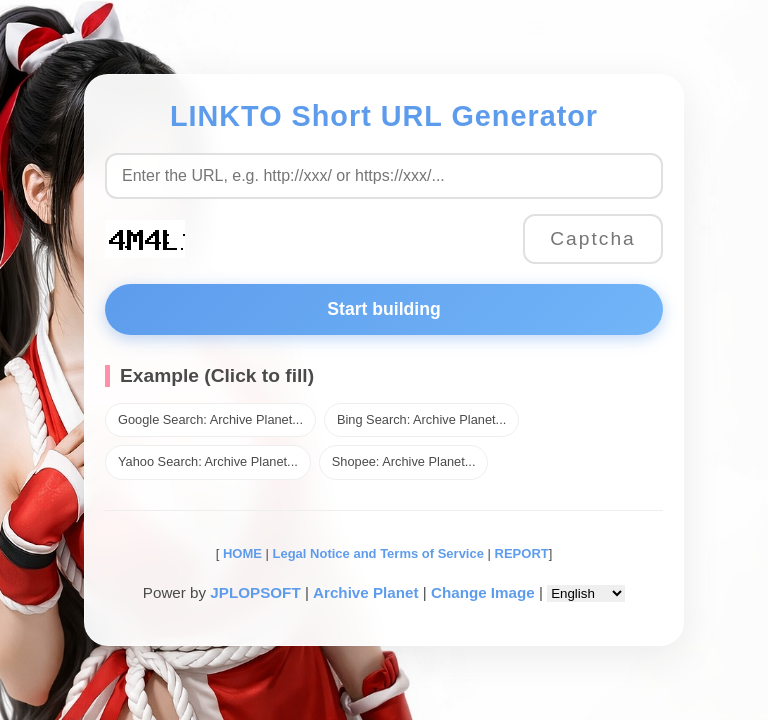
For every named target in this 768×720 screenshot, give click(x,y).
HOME (240, 553)
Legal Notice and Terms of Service (378, 553)
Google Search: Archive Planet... (210, 419)
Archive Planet (366, 592)
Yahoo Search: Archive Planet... (208, 461)
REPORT (522, 553)
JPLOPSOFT (255, 592)
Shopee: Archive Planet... (404, 461)
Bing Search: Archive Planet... (421, 419)
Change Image (483, 592)
